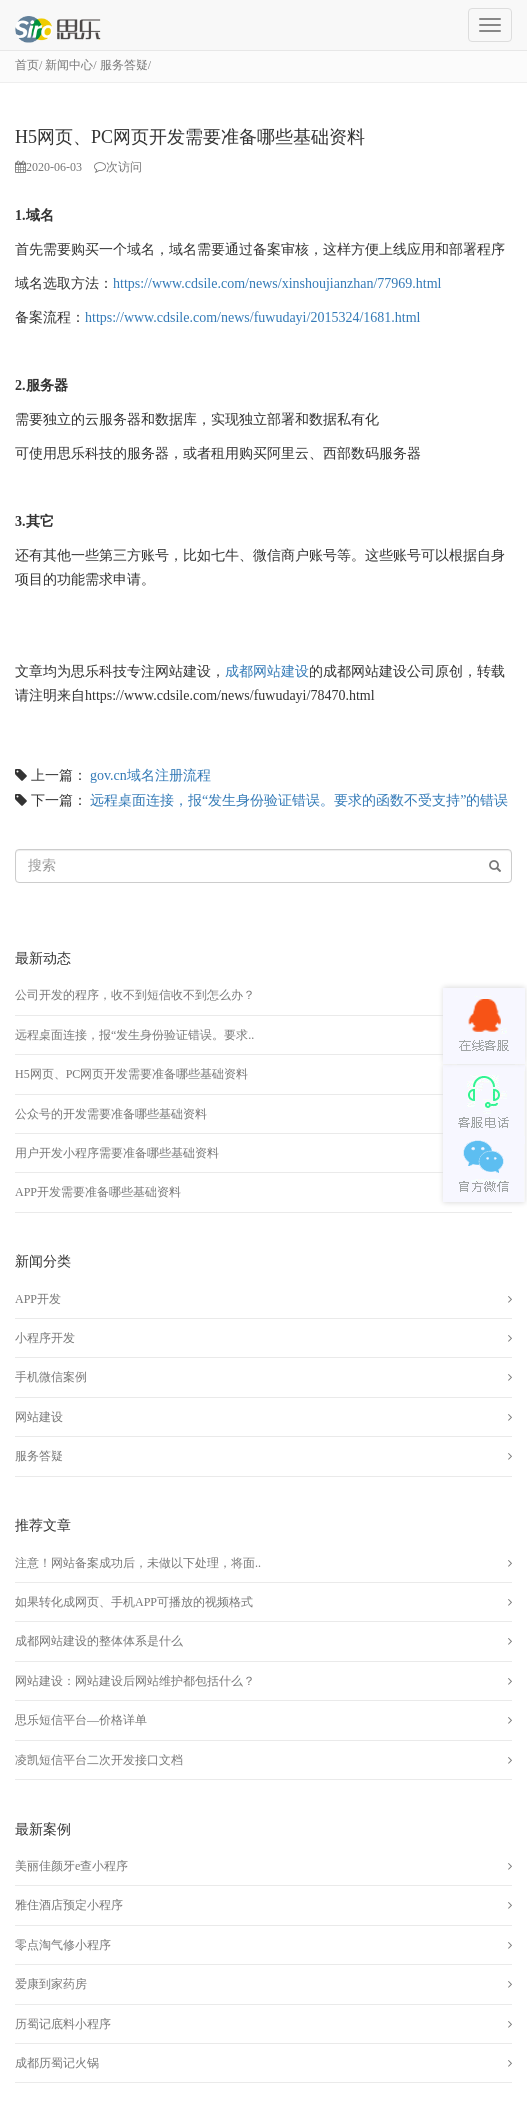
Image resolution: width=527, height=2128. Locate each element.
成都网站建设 (267, 671)
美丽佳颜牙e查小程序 (71, 1866)
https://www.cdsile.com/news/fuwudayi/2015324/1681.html (252, 317)
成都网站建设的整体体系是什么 (99, 1641)
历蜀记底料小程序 (63, 2024)
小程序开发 (45, 1338)
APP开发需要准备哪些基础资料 (98, 1192)
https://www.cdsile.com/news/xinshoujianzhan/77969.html (277, 283)
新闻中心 (69, 65)
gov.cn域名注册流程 (150, 775)
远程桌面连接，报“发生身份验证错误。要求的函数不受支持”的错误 (299, 800)
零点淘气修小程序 (63, 1945)
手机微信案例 (51, 1377)
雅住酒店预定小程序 (69, 1905)
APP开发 (38, 1299)
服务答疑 (124, 65)
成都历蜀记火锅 (57, 2063)
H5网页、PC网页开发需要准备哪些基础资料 (131, 1074)
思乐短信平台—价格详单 (81, 1720)
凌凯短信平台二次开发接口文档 (99, 1760)
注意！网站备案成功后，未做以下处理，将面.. (138, 1563)
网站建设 (39, 1417)
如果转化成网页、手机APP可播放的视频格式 (134, 1602)
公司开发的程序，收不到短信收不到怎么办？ (135, 995)
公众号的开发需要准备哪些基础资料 (111, 1114)
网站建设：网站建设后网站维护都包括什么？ (135, 1681)
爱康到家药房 (51, 1984)
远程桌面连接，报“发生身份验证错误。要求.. (134, 1035)
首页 (27, 65)
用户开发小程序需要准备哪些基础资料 (117, 1153)
